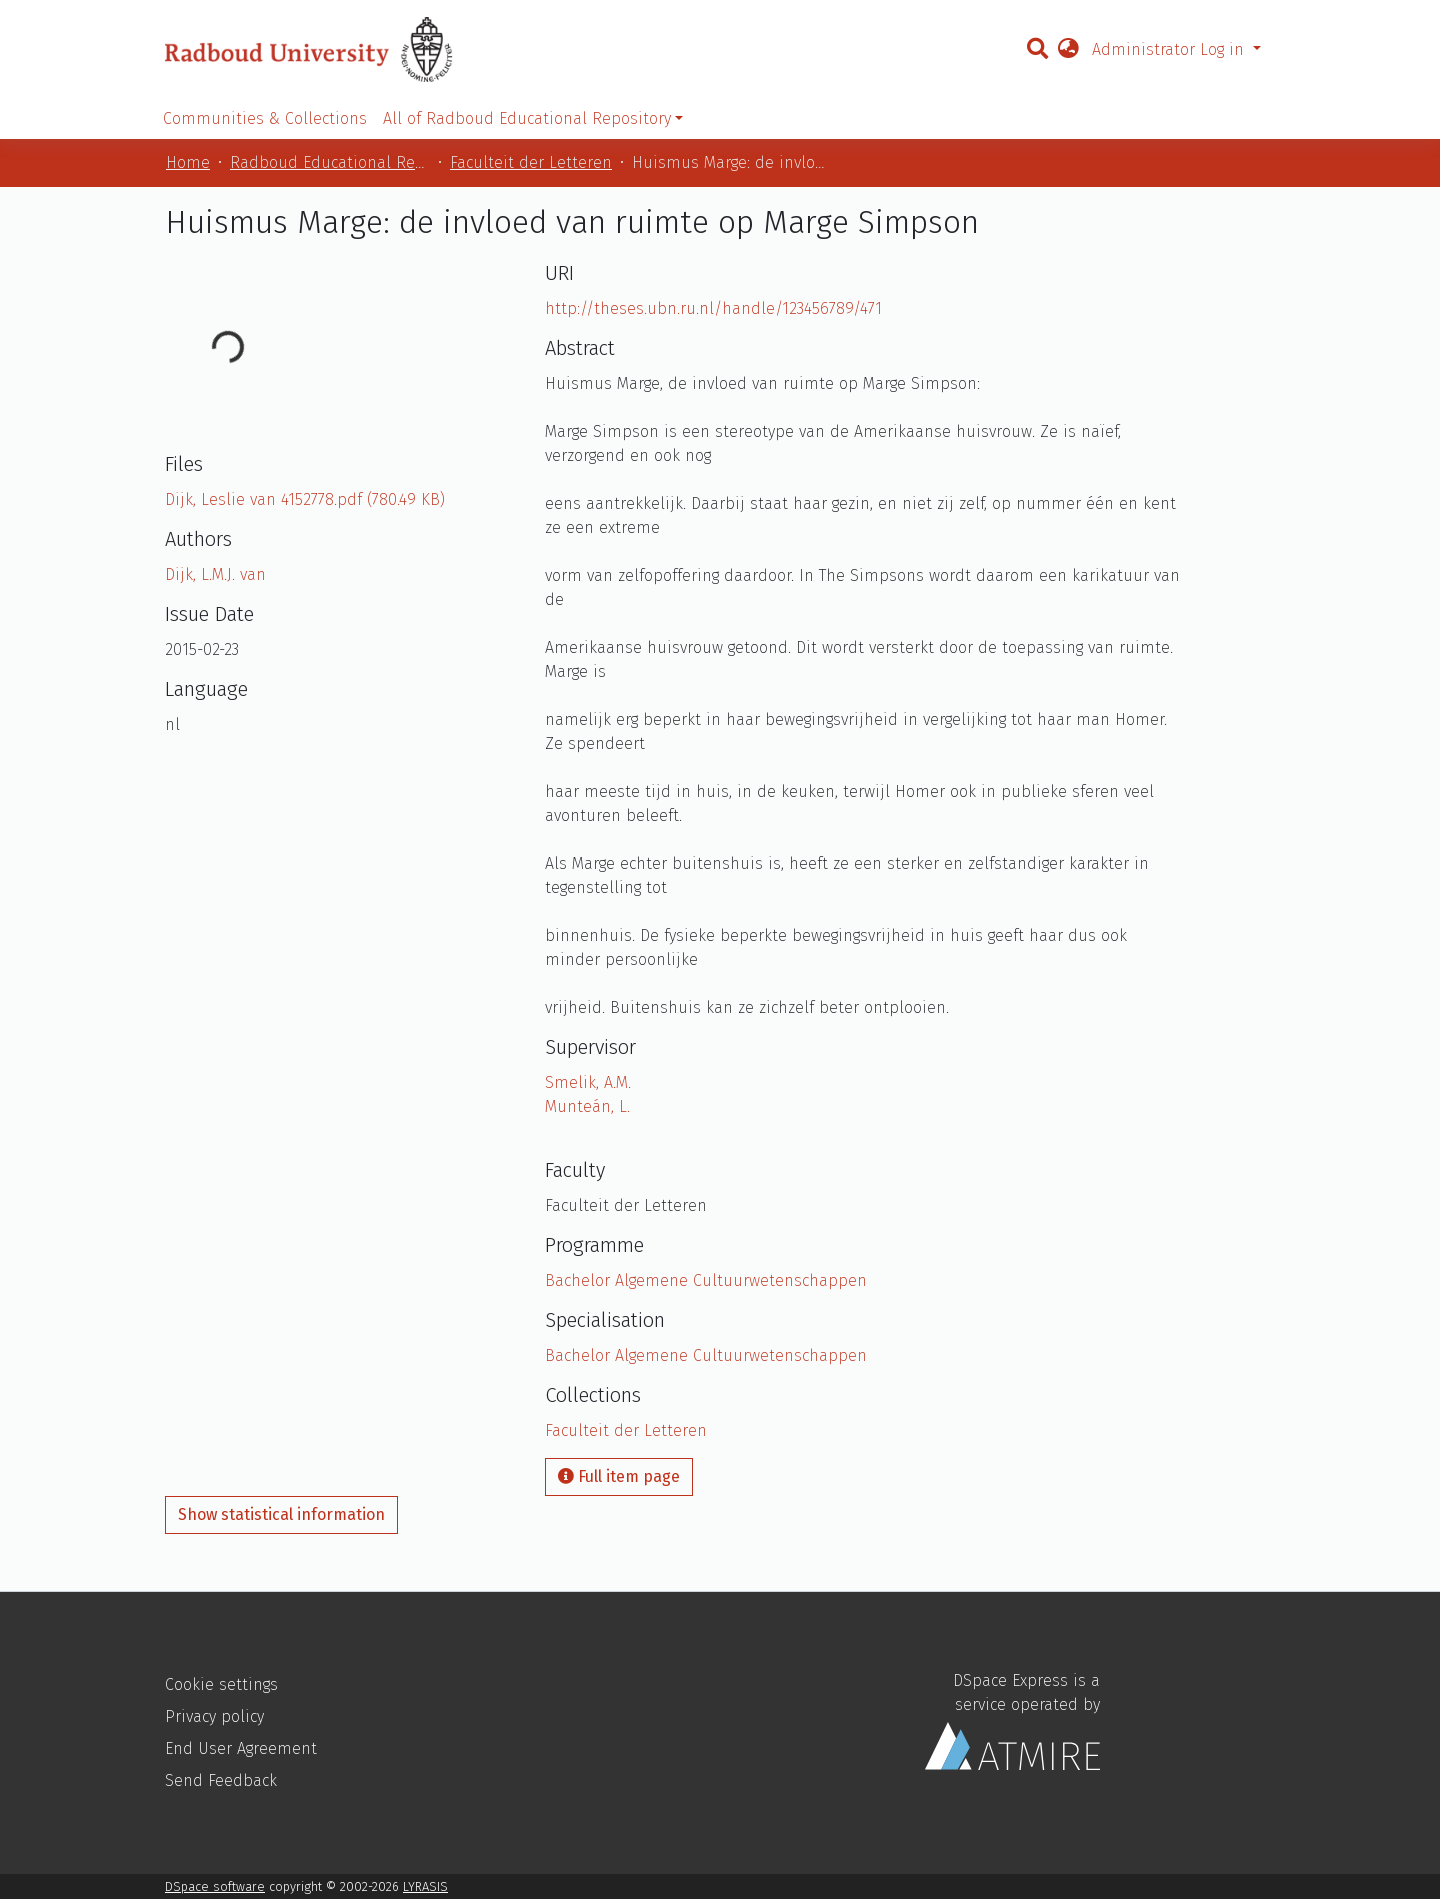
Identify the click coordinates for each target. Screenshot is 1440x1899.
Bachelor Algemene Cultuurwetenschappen (706, 1280)
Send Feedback (221, 1780)
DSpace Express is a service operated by (1012, 1720)
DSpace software (215, 1886)
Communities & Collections (265, 118)
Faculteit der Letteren (531, 162)
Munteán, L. (587, 1106)
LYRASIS (425, 1886)
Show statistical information (281, 1514)
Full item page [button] (619, 1476)
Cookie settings (221, 1684)
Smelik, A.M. (588, 1082)
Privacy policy (214, 1716)
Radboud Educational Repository (330, 162)
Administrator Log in (1170, 49)
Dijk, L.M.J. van (215, 574)
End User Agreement (241, 1748)
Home (188, 162)
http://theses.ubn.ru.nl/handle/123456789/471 (713, 308)
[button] (1068, 50)
